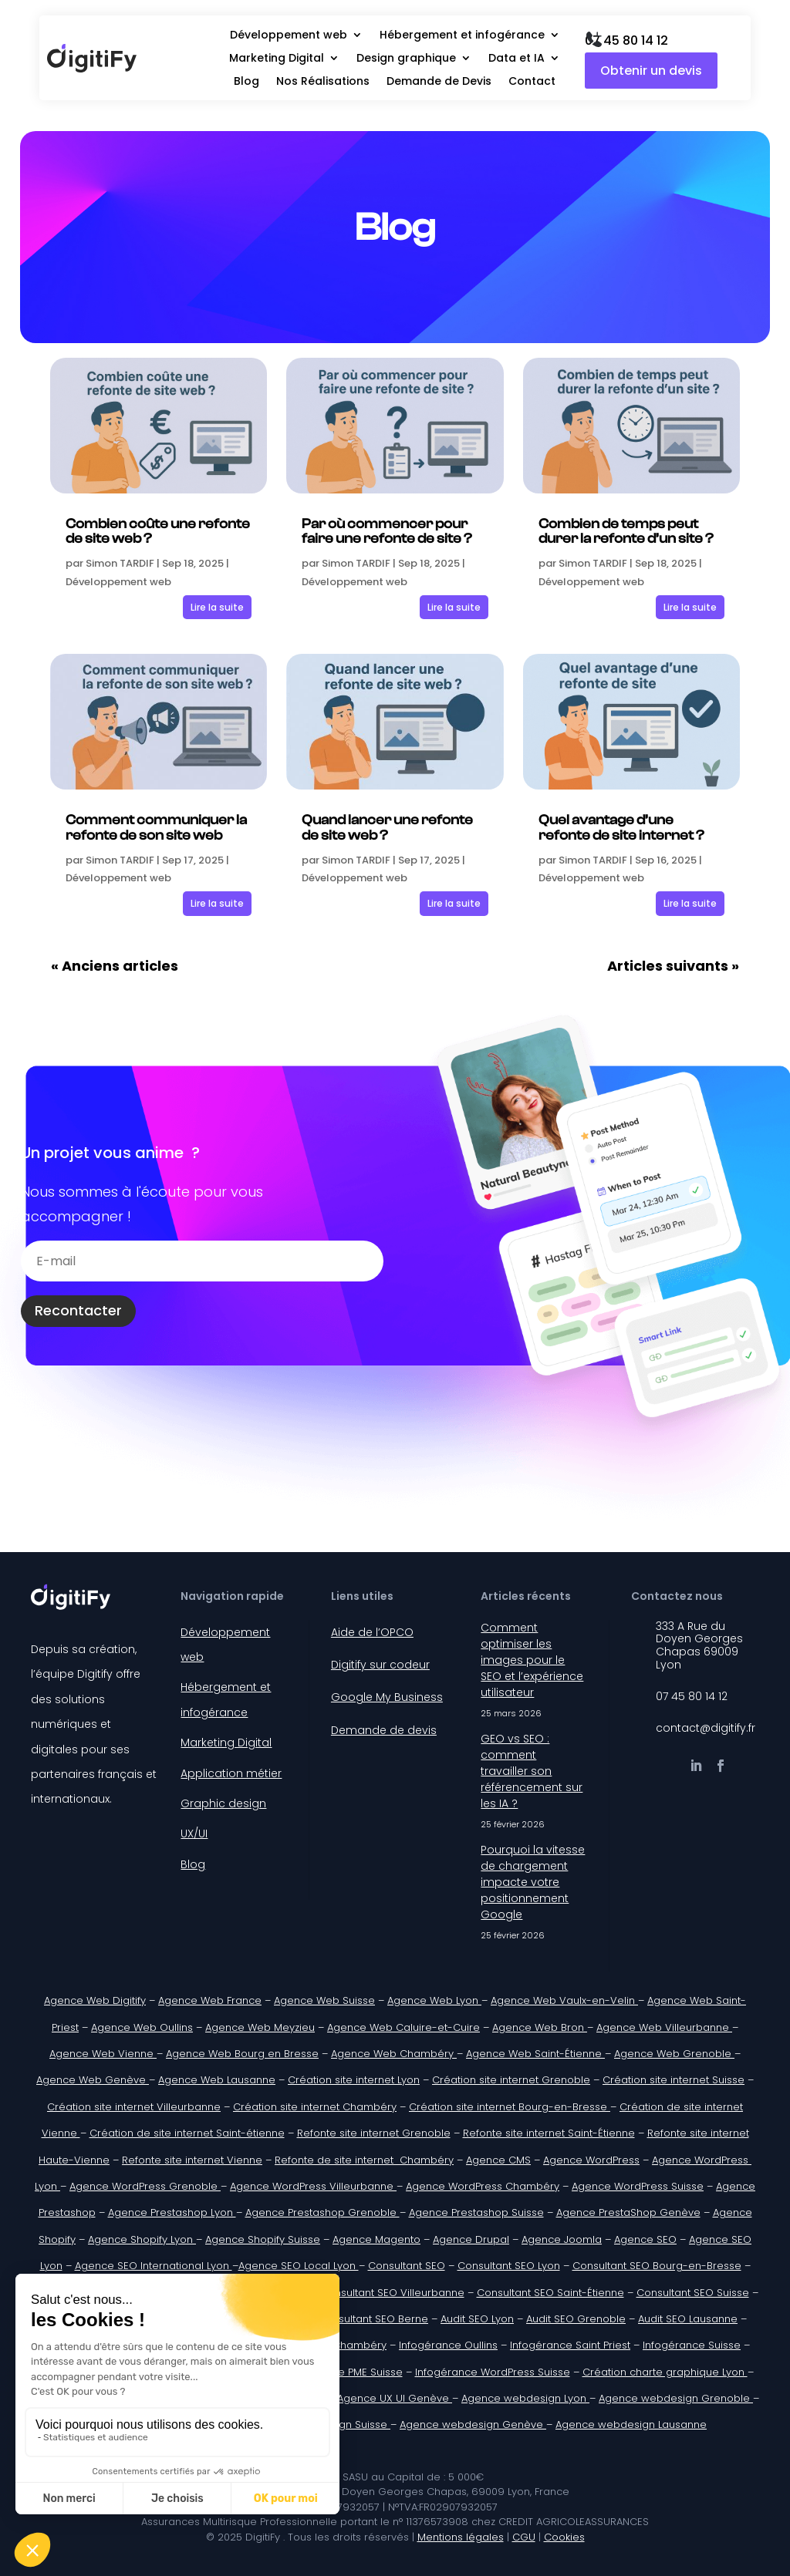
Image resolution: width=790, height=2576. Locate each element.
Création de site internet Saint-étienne (187, 2133)
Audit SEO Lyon (477, 2319)
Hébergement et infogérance (462, 35)
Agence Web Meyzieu (260, 2027)
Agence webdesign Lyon (525, 2398)
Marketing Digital (276, 59)
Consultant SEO (406, 2265)
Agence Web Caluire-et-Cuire (403, 2027)
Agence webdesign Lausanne (631, 2424)
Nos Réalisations (323, 82)
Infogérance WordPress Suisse (492, 2372)
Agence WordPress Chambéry (482, 2186)
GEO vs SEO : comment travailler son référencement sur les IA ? (531, 1771)
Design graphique (406, 59)
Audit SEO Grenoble (576, 2319)
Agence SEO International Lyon (153, 2265)
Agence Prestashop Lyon (172, 2212)
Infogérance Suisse (692, 2345)
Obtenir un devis (651, 70)
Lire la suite (217, 607)
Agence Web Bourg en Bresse (242, 2053)
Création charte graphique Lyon (665, 2372)
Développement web (288, 35)
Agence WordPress (591, 2160)
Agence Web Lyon (434, 2000)
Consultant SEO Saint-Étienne (550, 2292)
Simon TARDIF (120, 563)
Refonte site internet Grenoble (374, 2133)
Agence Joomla (562, 2239)
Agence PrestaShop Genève (628, 2212)
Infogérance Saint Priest (570, 2345)
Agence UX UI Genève (394, 2398)
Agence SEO (645, 2239)
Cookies (564, 2537)
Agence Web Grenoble (674, 2053)
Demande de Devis (439, 82)
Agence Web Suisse (324, 2000)
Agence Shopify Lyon (142, 2239)
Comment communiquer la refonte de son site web (156, 828)
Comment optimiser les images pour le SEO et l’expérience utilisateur (532, 1660)
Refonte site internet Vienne (192, 2160)
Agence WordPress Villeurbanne (313, 2186)
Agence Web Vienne (103, 2053)
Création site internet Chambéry (315, 2107)
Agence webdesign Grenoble (676, 2398)
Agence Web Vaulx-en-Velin (564, 2000)
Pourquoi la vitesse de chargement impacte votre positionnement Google (533, 1882)
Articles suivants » (673, 965)
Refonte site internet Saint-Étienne (549, 2133)
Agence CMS (498, 2160)
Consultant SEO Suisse (692, 2292)
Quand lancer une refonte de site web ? (387, 828)
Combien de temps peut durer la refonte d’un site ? (626, 531)
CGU (523, 2537)
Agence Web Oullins (142, 2027)
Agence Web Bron (539, 2027)
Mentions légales (460, 2537)
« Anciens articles (114, 965)
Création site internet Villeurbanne (134, 2107)
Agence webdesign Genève (473, 2424)
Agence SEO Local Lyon (298, 2265)
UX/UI (194, 1833)
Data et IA (516, 59)
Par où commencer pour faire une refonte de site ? (387, 531)
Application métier (231, 1773)
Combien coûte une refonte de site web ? (158, 531)
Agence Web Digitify (95, 2000)
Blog (246, 82)
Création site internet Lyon (354, 2080)
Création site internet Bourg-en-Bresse (509, 2107)
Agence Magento (376, 2239)
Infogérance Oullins (448, 2345)
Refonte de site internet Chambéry (364, 2160)
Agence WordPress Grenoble (145, 2186)
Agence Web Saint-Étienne (535, 2053)
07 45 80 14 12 (626, 40)
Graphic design (223, 1803)
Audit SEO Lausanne (688, 2319)
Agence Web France (210, 2000)
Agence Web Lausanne (216, 2080)
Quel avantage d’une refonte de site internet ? (621, 828)
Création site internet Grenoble (511, 2080)
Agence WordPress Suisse (638, 2186)
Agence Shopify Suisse (262, 2239)
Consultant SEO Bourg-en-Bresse (656, 2265)
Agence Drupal (471, 2239)
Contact (531, 82)
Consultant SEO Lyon (508, 2265)
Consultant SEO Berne (373, 2319)
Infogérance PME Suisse (342, 2372)
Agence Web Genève (92, 2080)
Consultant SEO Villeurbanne (392, 2292)
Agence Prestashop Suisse (476, 2212)
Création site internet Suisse (673, 2080)
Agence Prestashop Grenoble (322, 2212)
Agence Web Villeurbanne (664, 2027)
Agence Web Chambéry (394, 2053)
